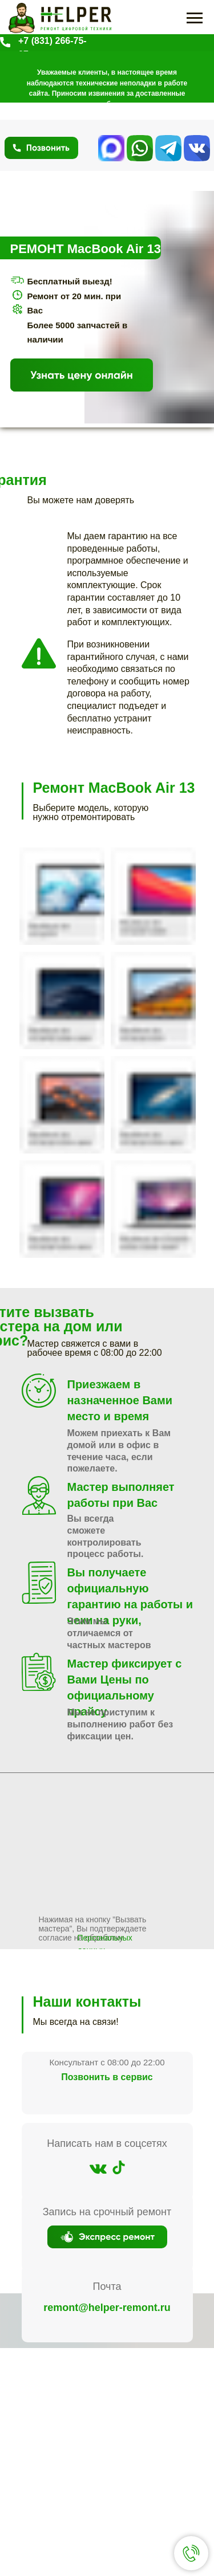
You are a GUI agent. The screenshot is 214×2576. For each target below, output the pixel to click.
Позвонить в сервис (106, 2077)
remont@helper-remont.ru (107, 2307)
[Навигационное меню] (195, 18)
